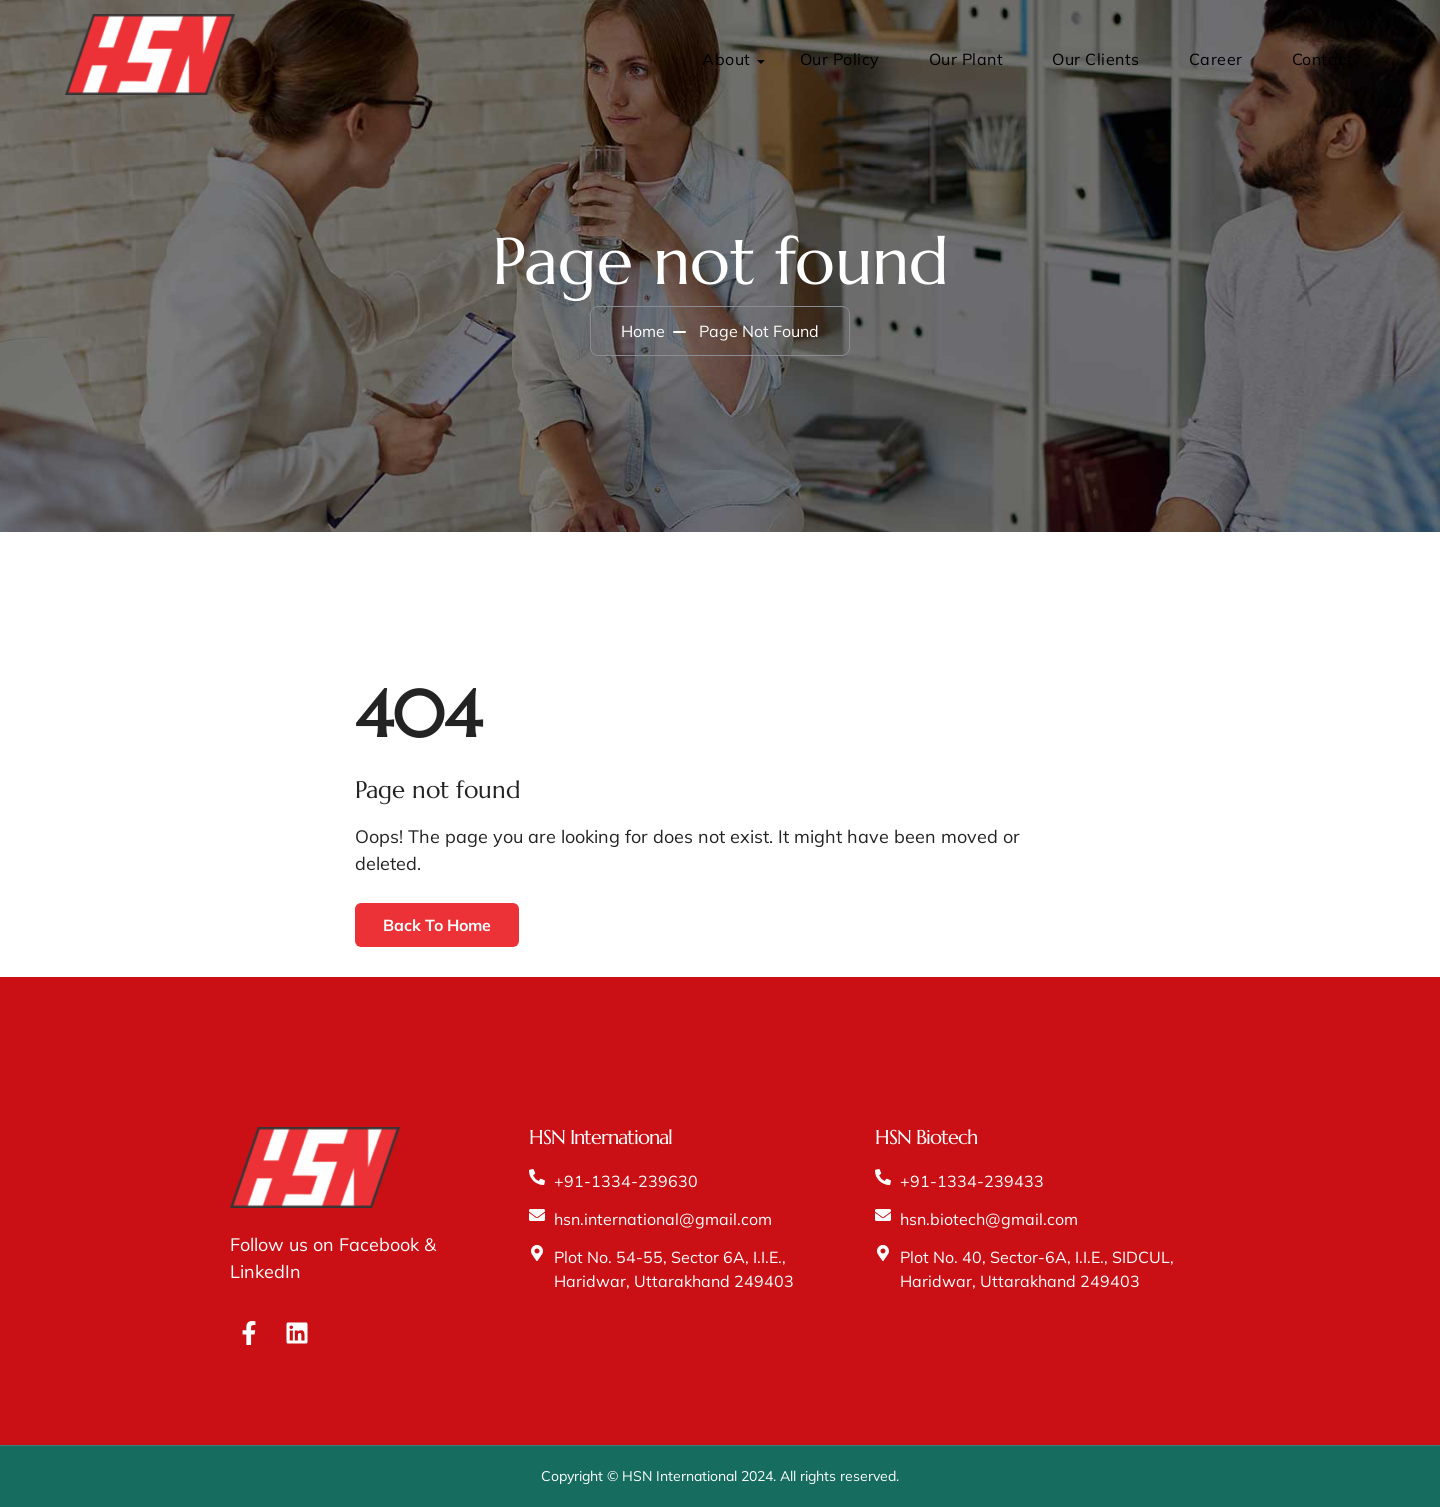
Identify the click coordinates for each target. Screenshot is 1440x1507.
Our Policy (840, 59)
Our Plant (966, 59)
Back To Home (437, 925)
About (726, 59)
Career (1216, 59)
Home (643, 331)
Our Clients (1096, 59)
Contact (1323, 59)
